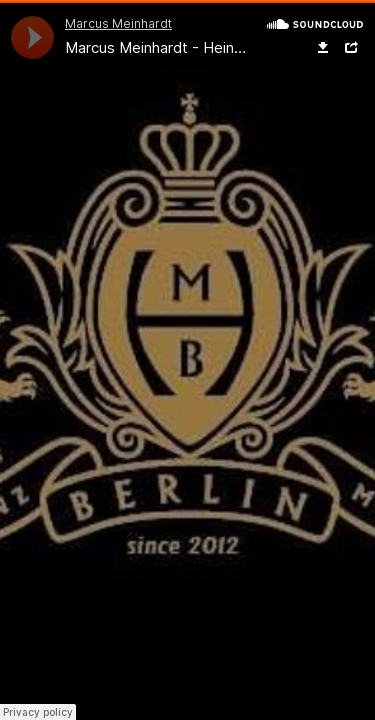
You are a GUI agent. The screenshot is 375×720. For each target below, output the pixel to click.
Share (351, 48)
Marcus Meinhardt (118, 23)
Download (323, 48)
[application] (32, 37)
